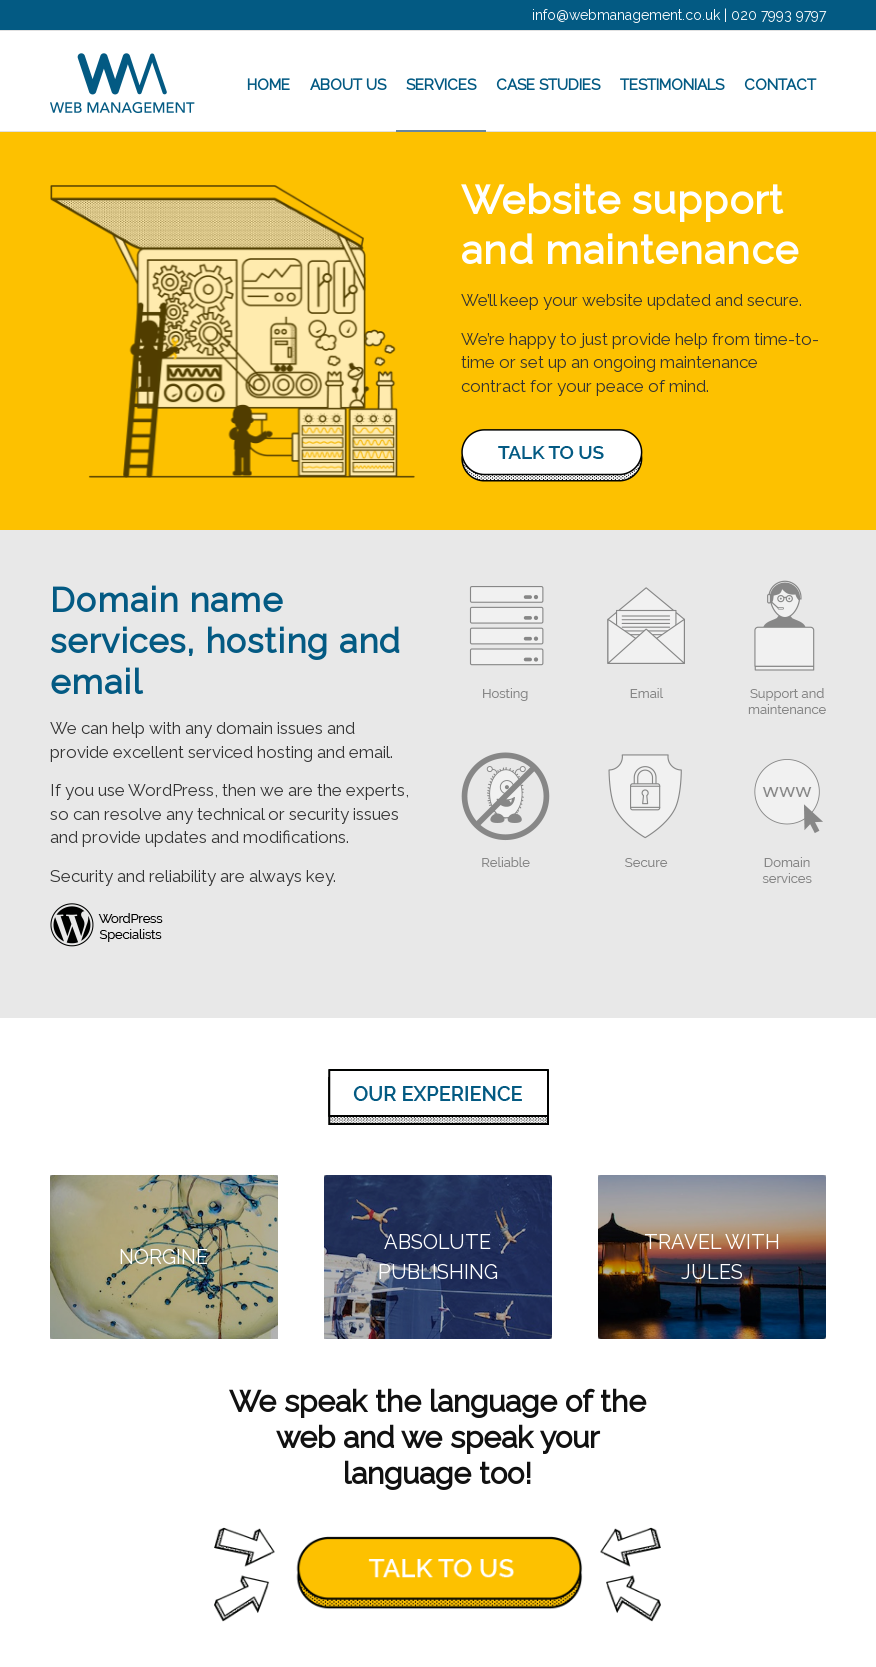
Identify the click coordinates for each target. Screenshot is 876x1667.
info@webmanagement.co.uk (626, 15)
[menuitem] (268, 81)
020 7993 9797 (778, 15)
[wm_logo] (122, 81)
